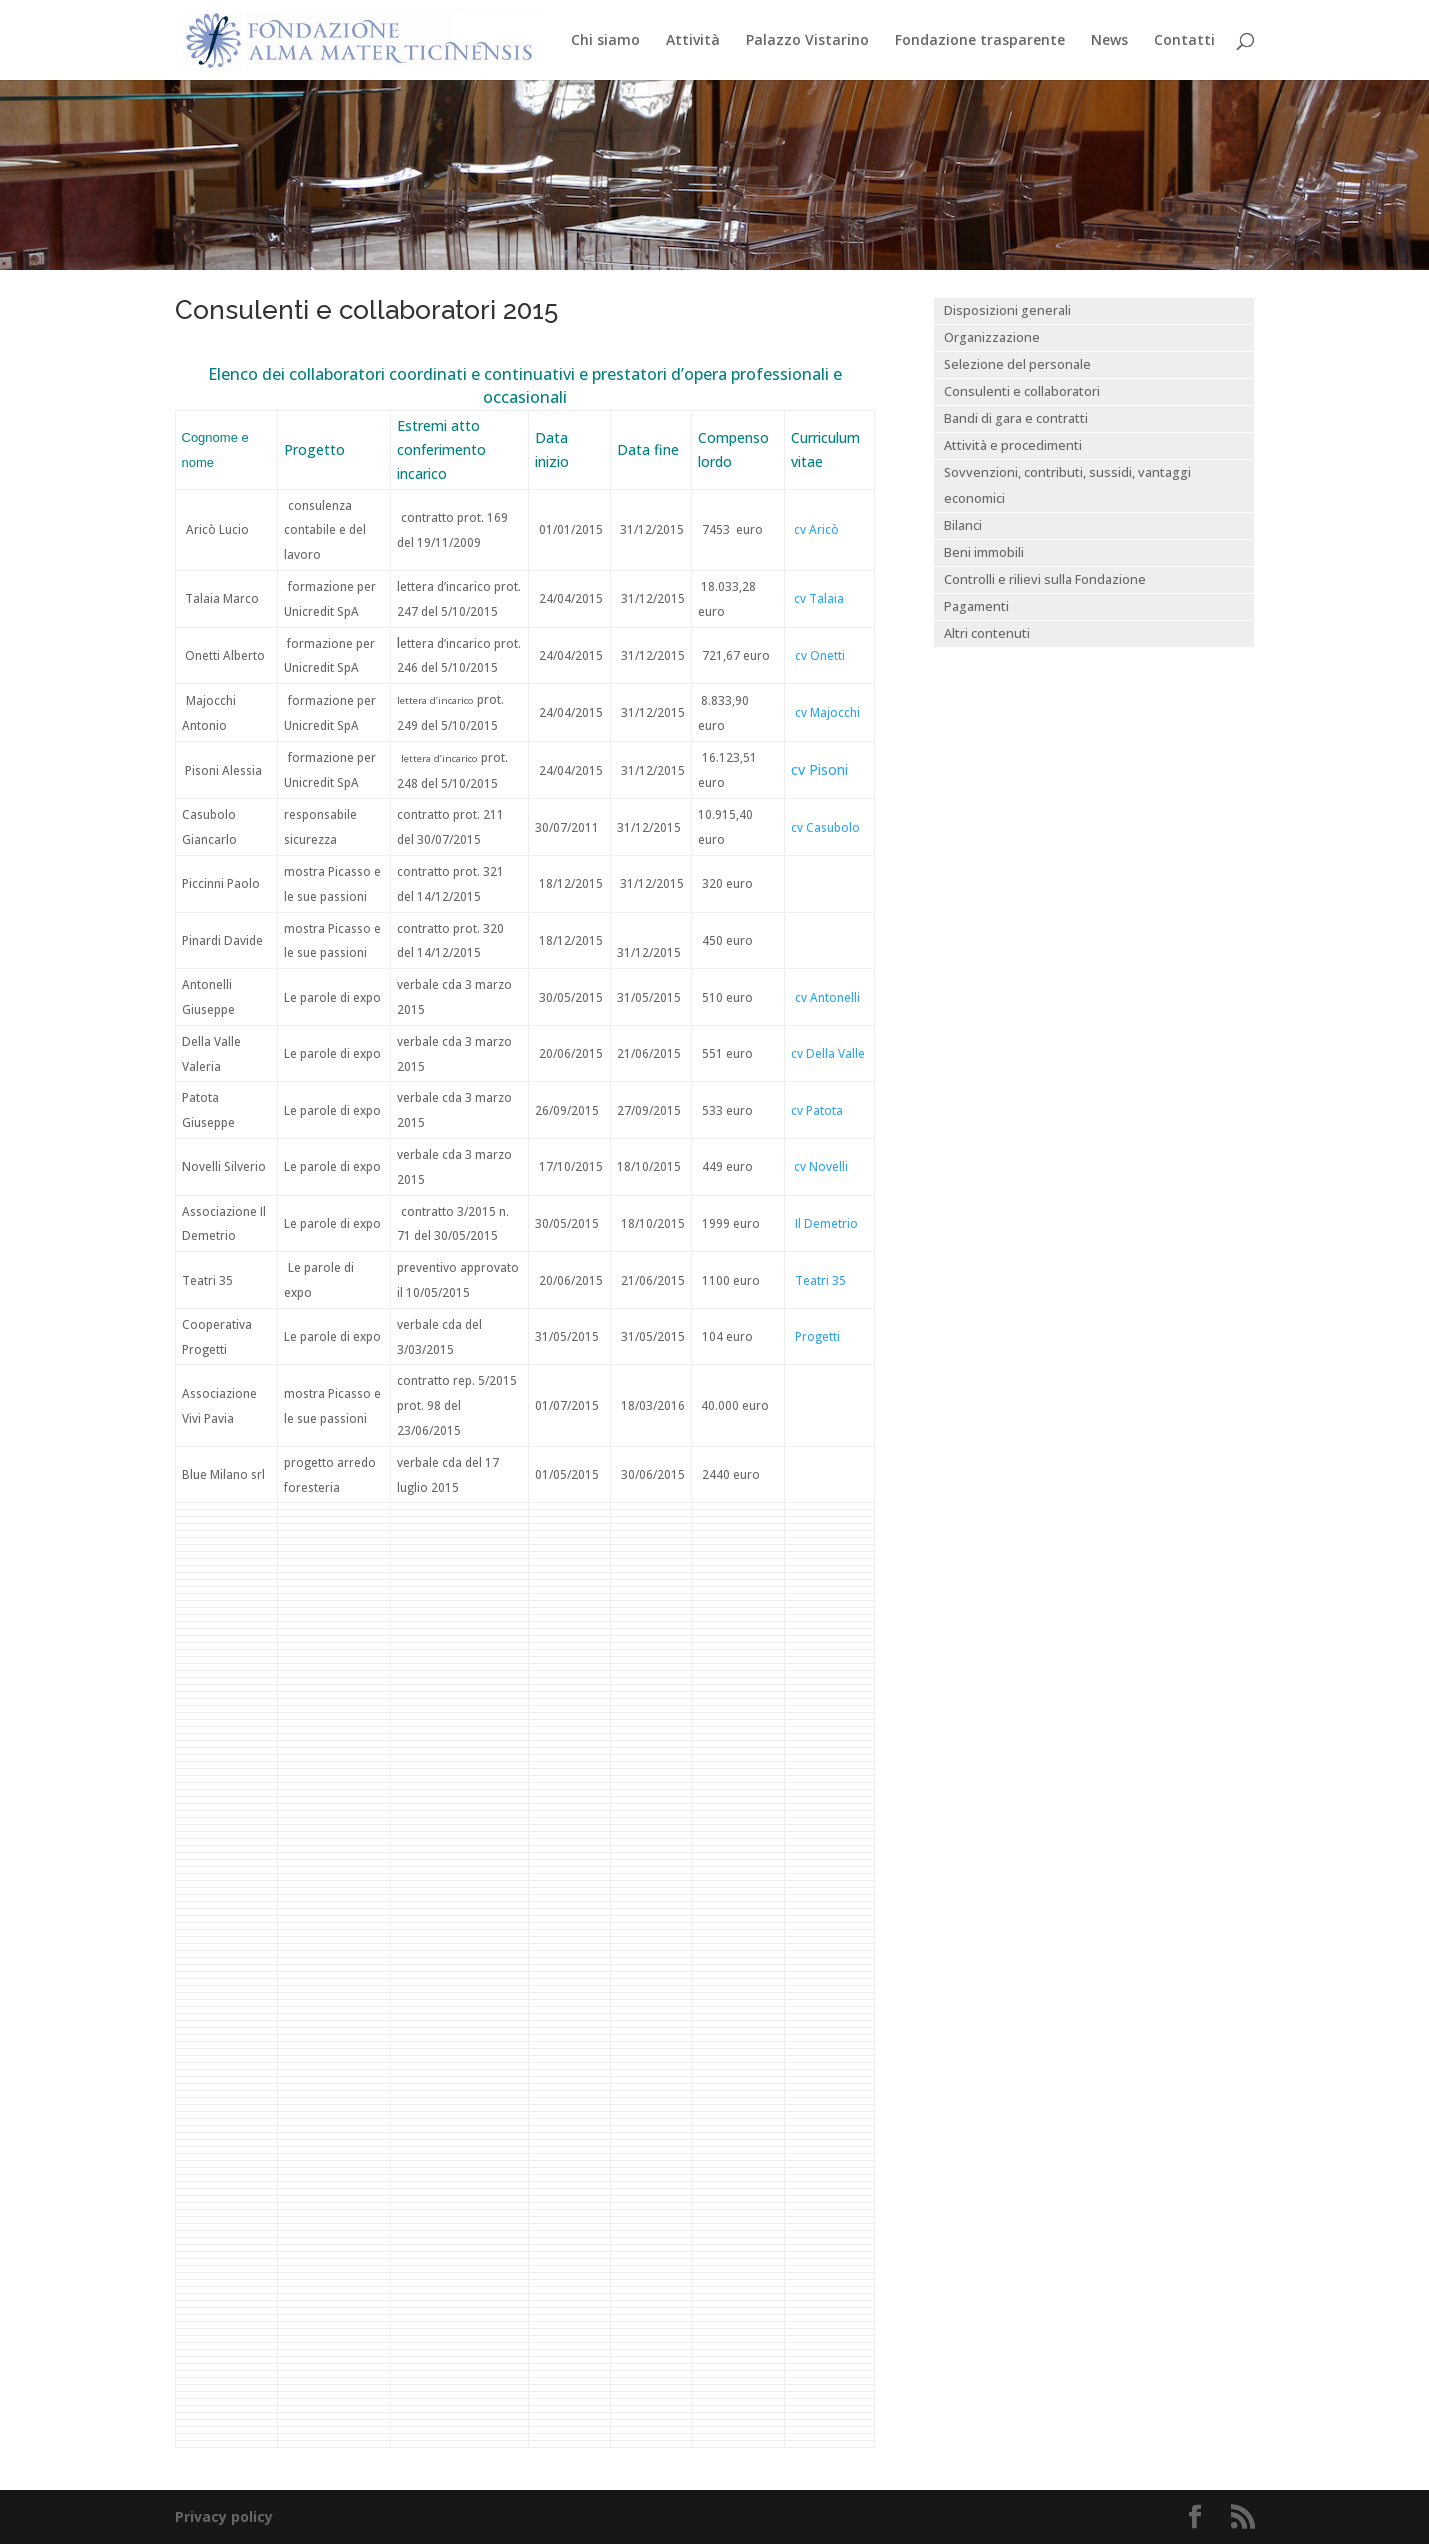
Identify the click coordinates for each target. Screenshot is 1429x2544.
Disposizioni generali (1007, 310)
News (1109, 41)
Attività (693, 41)
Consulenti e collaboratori (1022, 391)
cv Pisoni (819, 769)
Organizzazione (992, 337)
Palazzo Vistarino (807, 41)
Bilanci (963, 525)
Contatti (1184, 41)
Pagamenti (976, 606)
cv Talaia (819, 598)
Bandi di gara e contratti (1016, 418)
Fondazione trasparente (980, 41)
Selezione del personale (1017, 364)
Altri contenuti (987, 633)
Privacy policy (224, 2516)
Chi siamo (605, 41)
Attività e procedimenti (1013, 445)
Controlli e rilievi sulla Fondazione (1045, 579)
